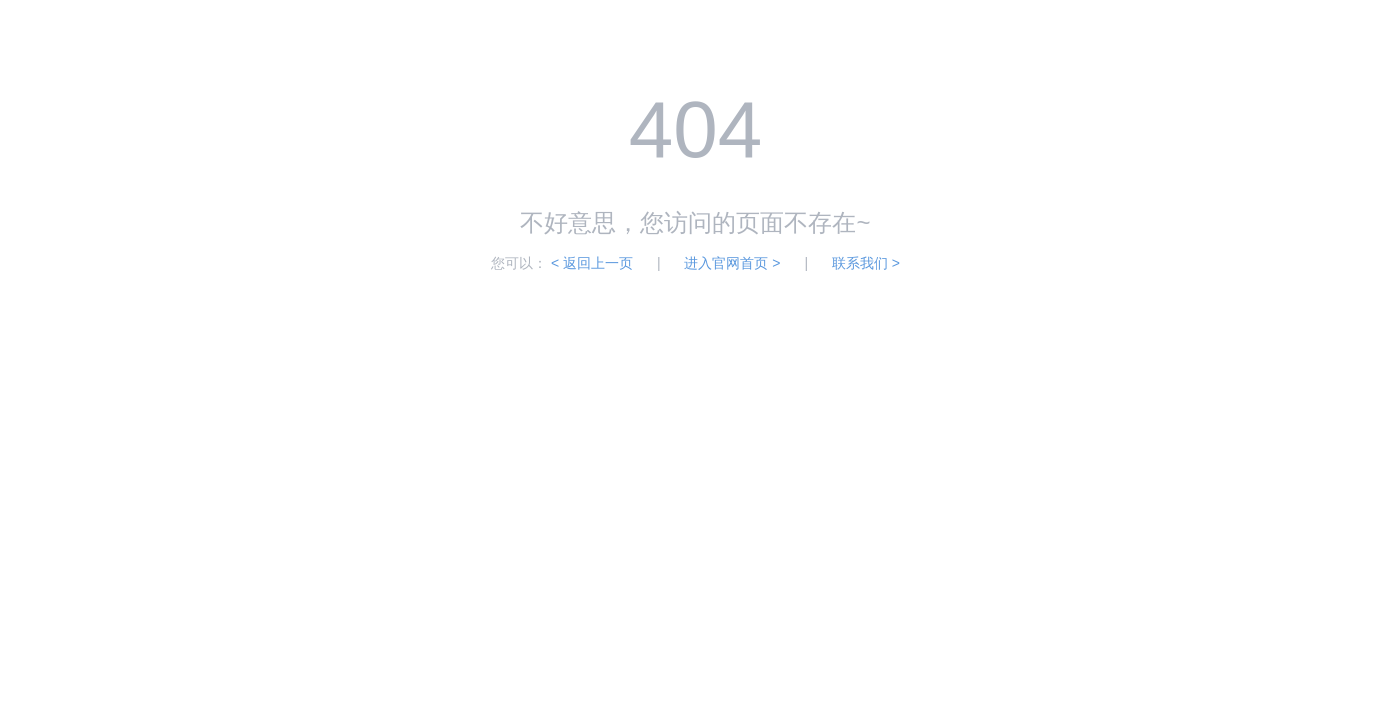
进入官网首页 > (732, 263)
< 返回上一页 (592, 263)
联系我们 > (866, 263)
